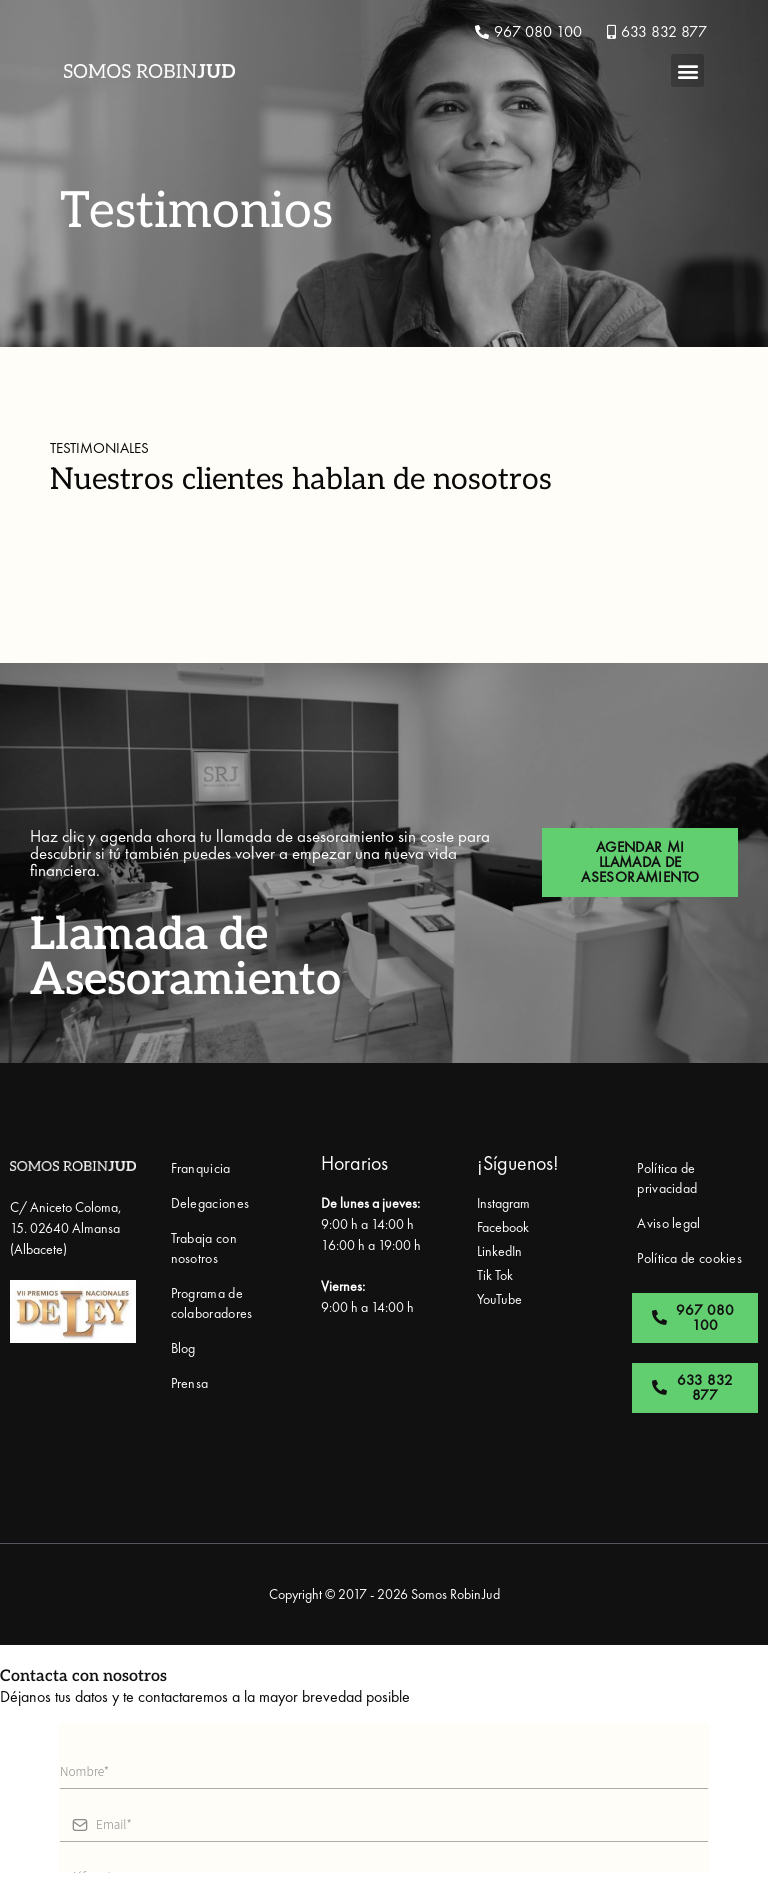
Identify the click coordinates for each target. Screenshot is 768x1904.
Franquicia (201, 1168)
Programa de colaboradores (212, 1303)
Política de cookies (689, 1258)
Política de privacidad (667, 1178)
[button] (687, 70)
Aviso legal (668, 1223)
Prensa (190, 1383)
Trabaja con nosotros (204, 1248)
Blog (183, 1348)
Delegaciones (210, 1203)
